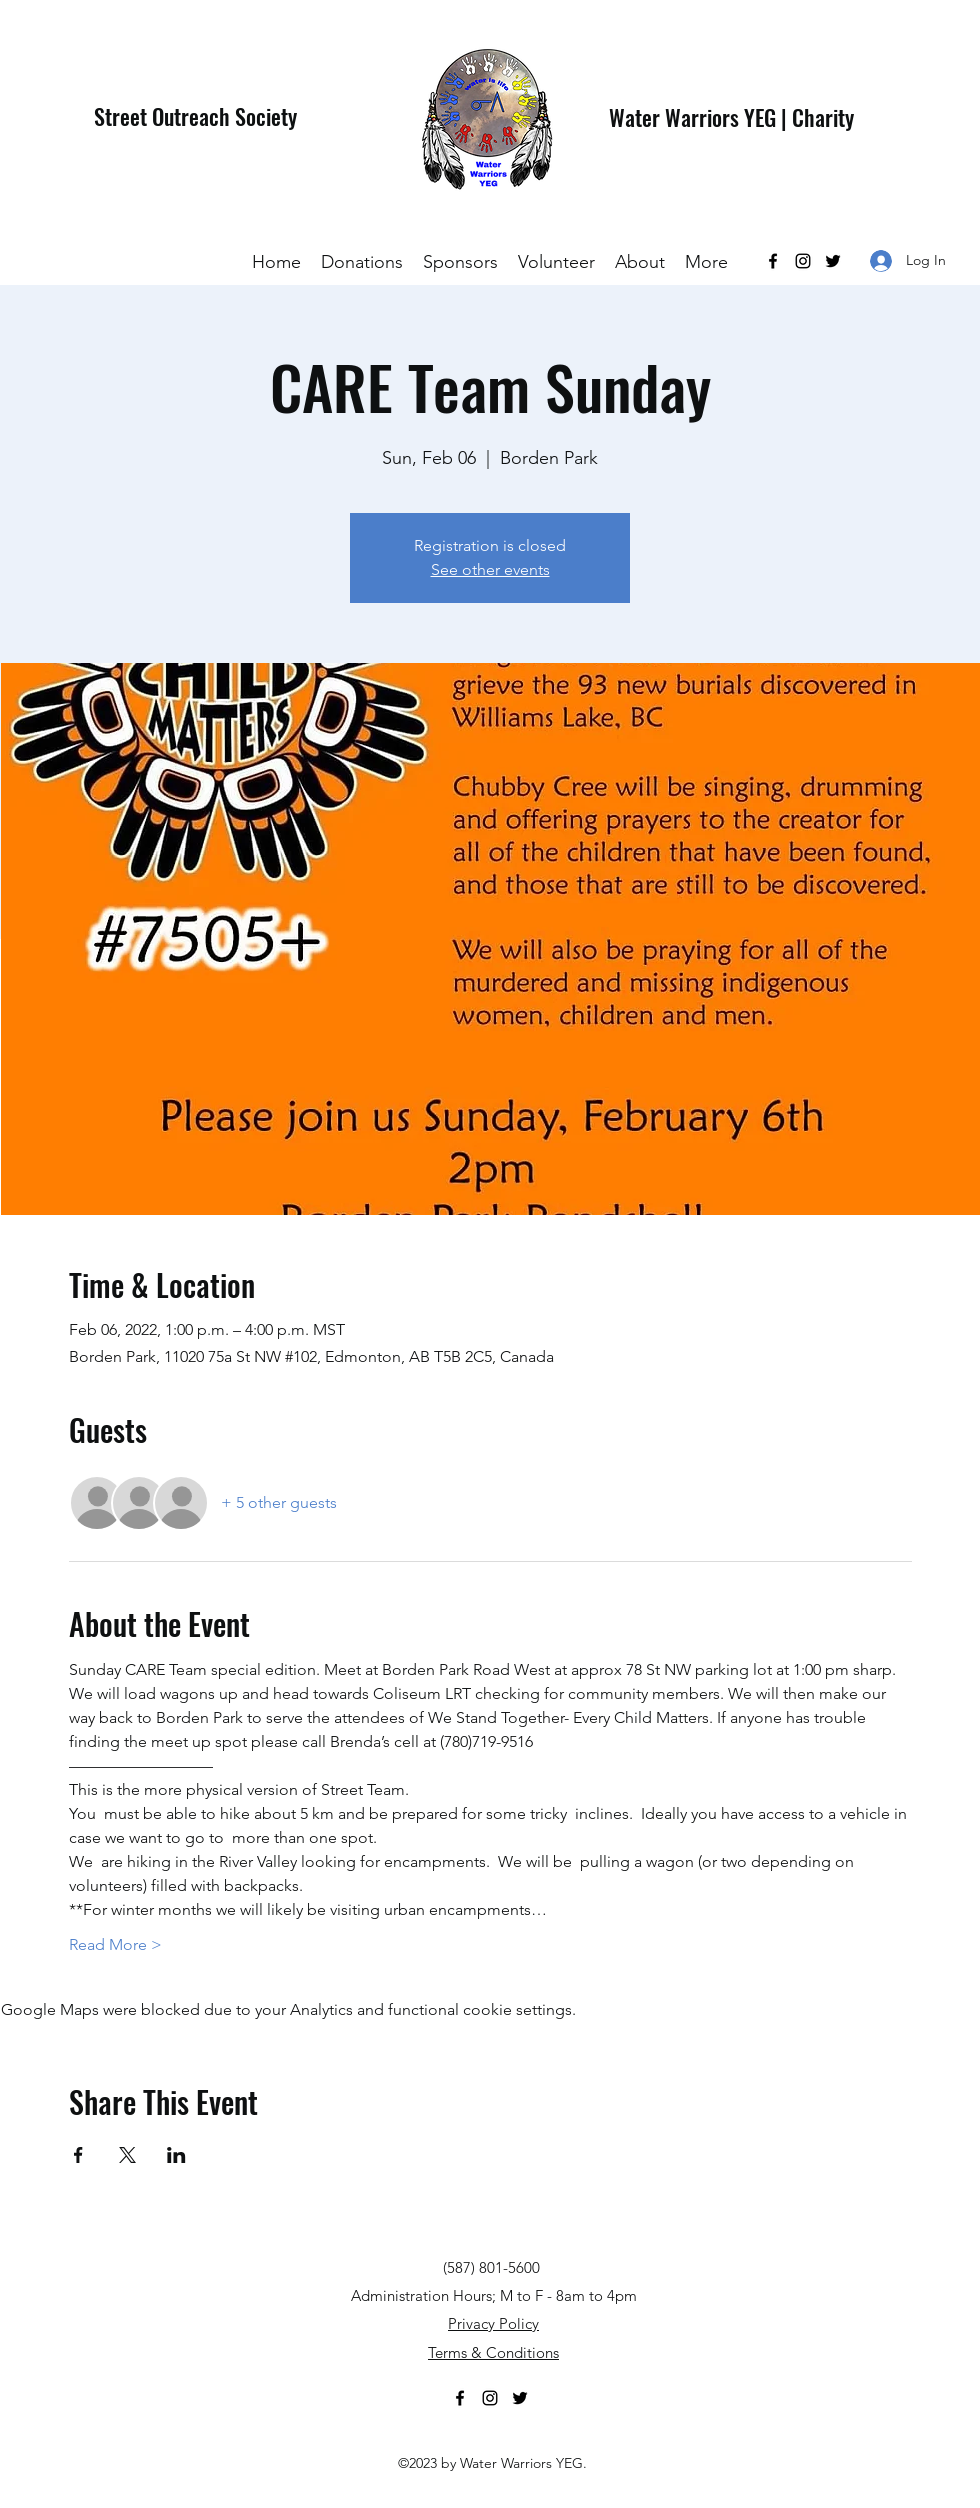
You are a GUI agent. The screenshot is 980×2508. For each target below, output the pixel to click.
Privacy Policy (493, 2323)
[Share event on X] (127, 2155)
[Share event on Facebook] (78, 2155)
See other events (490, 569)
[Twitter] (833, 261)
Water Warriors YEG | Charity (731, 117)
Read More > (115, 1944)
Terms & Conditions (493, 2352)
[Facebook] (773, 261)
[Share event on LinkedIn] (176, 2155)
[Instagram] (803, 261)
